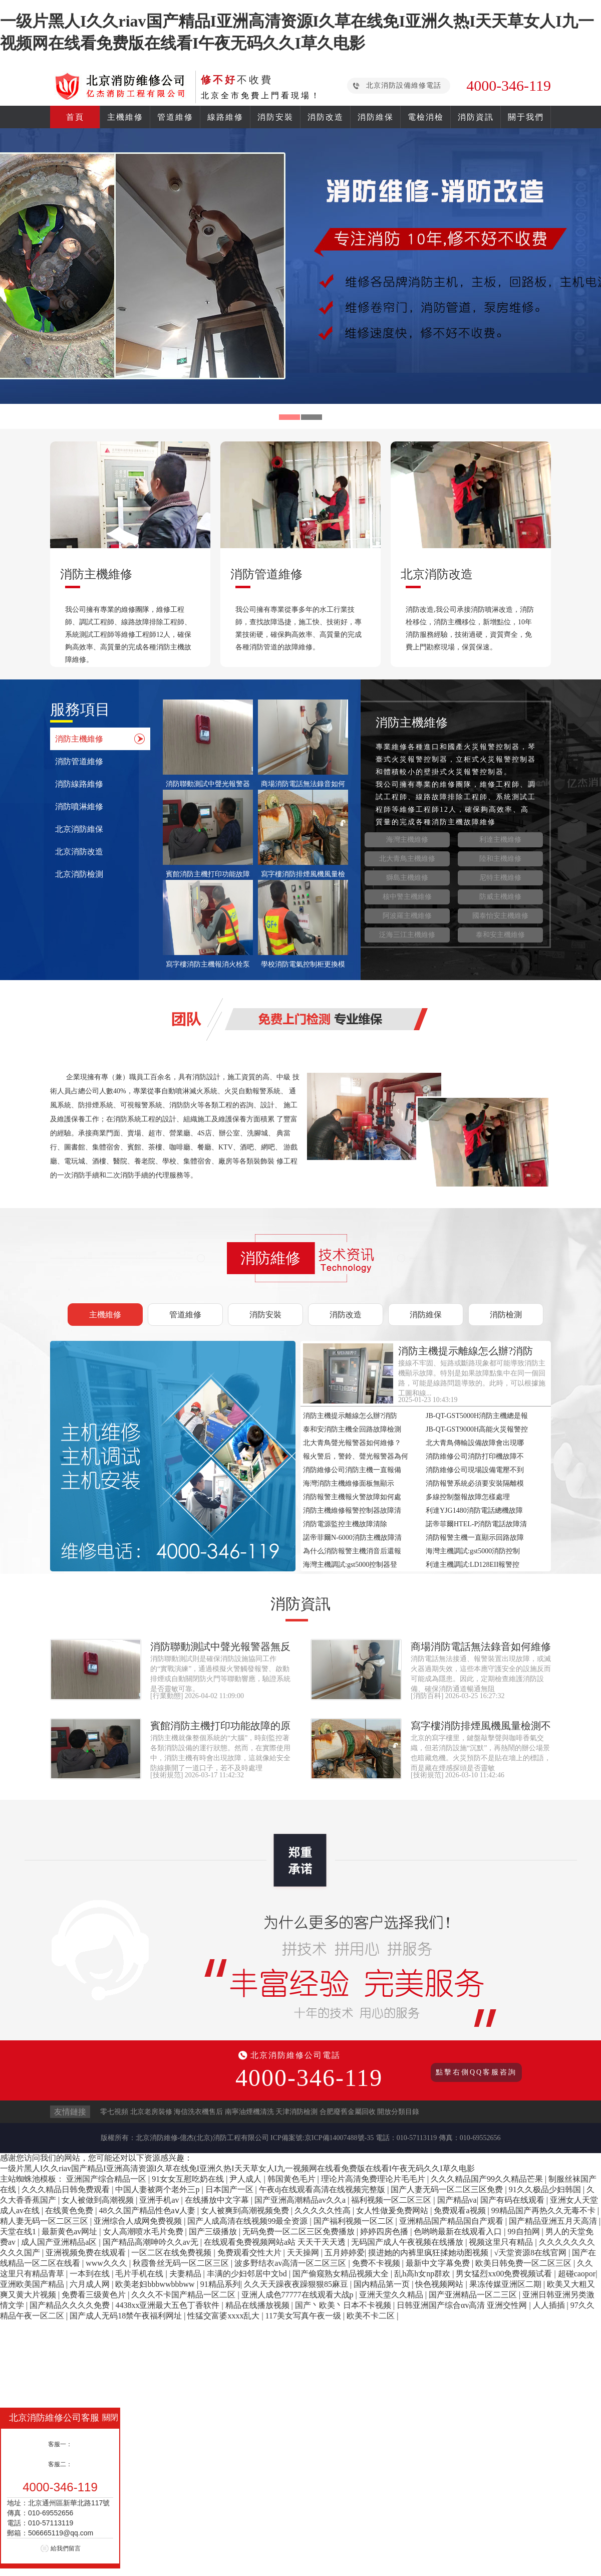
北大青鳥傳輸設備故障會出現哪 (475, 1443)
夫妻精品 (186, 2273)
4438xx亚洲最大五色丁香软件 (168, 2305)
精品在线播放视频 (258, 2305)
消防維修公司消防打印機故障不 (475, 1456)
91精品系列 (220, 2284)
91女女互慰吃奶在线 (189, 2179)
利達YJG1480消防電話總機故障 (474, 1510)
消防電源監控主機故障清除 (345, 1524)
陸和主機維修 (500, 858)
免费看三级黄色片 (95, 2294)
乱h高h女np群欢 (423, 2273)
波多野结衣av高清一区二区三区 (291, 2263)
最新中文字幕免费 (439, 2263)
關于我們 (526, 117)
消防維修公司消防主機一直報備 (352, 1470)
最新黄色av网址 (70, 2231)
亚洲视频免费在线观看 (87, 2252)
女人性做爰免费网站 (393, 2210)
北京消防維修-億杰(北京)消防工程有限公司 (202, 2138)
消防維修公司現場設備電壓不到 (475, 1470)
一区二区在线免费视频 (172, 2252)
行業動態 (167, 1696)
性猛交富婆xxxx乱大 (224, 2315)
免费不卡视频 (377, 2263)
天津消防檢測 (296, 2112)
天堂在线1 (19, 2231)
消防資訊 (476, 117)
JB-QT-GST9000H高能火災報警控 (477, 1429)
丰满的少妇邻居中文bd (248, 2273)
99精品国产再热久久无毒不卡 (544, 2210)
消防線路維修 (79, 784)
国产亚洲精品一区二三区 (474, 2294)
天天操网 (304, 2252)
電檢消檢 (426, 117)
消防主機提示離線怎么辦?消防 (350, 1416)
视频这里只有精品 (502, 2242)
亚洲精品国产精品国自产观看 (452, 2221)
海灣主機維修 (407, 839)
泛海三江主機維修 (407, 935)
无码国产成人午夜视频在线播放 (408, 2242)
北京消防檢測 (79, 874)
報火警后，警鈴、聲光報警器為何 (355, 1456)
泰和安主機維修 (500, 935)
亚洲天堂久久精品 (392, 2294)
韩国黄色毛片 (292, 2179)
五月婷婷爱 (345, 2252)
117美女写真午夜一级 (304, 2315)
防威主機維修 (500, 896)
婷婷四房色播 (385, 2231)
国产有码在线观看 (513, 2200)
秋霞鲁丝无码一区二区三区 (182, 2263)
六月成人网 (91, 2284)
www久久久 (107, 2263)
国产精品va (457, 2200)
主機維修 (125, 117)
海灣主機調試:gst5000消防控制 (473, 1551)
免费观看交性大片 (250, 2252)
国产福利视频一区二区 (355, 2221)
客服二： (60, 2464)
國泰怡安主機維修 (500, 915)
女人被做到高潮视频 (99, 2200)
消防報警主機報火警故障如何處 (352, 1497)
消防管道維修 (79, 761)
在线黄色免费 (70, 2210)
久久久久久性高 (323, 2210)
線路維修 (225, 117)
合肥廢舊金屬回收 (348, 2112)
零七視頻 (114, 2112)
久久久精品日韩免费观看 (67, 2189)
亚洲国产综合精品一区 (107, 2179)
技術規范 (167, 1775)
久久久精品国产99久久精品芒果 (488, 2179)
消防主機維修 (79, 739)
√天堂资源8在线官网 (531, 2252)
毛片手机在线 (140, 2273)
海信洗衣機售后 (198, 2112)
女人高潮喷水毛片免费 (144, 2231)
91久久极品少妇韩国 (546, 2189)
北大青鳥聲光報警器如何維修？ (352, 1443)
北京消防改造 (79, 851)
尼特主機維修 (500, 877)
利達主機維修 (500, 839)
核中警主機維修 (407, 896)
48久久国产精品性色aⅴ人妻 (148, 2210)
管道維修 (175, 117)
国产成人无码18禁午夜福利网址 (127, 2315)
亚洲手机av (160, 2200)
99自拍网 (525, 2231)
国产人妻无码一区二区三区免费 (448, 2189)
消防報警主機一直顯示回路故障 (475, 1537)
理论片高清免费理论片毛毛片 (374, 2179)
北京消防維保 (79, 829)
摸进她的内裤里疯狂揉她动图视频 (429, 2252)
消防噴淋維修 (79, 806)
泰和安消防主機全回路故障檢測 (352, 1429)
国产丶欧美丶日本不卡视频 (344, 2305)
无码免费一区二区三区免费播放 (299, 2231)
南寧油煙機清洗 (249, 2112)
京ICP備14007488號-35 (339, 2138)
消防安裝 (275, 117)
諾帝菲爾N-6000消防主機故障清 (352, 1537)
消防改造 (326, 117)
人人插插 (550, 2305)
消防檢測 (506, 1314)
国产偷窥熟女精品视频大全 (341, 2273)
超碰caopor (577, 2273)
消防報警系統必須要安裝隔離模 (475, 1483)
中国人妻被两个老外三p (158, 2189)
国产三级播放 (214, 2231)
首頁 (75, 117)
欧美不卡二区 (372, 2315)
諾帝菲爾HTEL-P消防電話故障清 (476, 1524)
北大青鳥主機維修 (407, 858)
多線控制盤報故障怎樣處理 (468, 1497)
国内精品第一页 (383, 2284)
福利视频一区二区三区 (392, 2200)
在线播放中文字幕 (218, 2200)
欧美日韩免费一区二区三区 (524, 2263)
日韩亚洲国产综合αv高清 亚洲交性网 (463, 2305)
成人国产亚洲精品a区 (60, 2242)
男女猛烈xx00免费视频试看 (505, 2273)
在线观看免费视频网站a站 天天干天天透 (276, 2242)
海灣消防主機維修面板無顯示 (348, 1483)
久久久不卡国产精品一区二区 (184, 2294)
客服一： (60, 2444)
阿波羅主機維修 (407, 915)
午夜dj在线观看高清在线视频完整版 (323, 2189)
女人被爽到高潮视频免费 (246, 2210)
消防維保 (376, 117)
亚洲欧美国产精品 (33, 2284)
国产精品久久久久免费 (71, 2305)
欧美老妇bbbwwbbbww (155, 2284)
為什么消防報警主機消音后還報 (352, 1551)
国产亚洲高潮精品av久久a (301, 2200)
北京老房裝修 (151, 2112)
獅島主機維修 (407, 877)
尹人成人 (246, 2179)
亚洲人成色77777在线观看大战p (298, 2294)
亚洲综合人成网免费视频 (139, 2221)
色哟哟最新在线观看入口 (459, 2231)
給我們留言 (66, 2548)
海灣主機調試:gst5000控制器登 (350, 1564)
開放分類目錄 (398, 2112)
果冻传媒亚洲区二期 (506, 2284)
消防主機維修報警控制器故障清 (352, 1510)
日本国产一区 (230, 2189)
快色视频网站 (440, 2284)
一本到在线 (91, 2273)
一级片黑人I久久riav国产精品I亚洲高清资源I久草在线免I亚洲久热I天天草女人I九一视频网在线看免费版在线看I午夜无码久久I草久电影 (237, 2168)
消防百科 (427, 1696)
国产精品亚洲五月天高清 (554, 2221)
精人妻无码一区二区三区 (45, 2221)
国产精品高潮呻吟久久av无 (151, 2242)
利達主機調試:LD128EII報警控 (472, 1564)
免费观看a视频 (460, 2210)
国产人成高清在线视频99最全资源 (248, 2221)
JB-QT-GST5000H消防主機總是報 (477, 1416)
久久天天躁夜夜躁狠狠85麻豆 (297, 2284)
